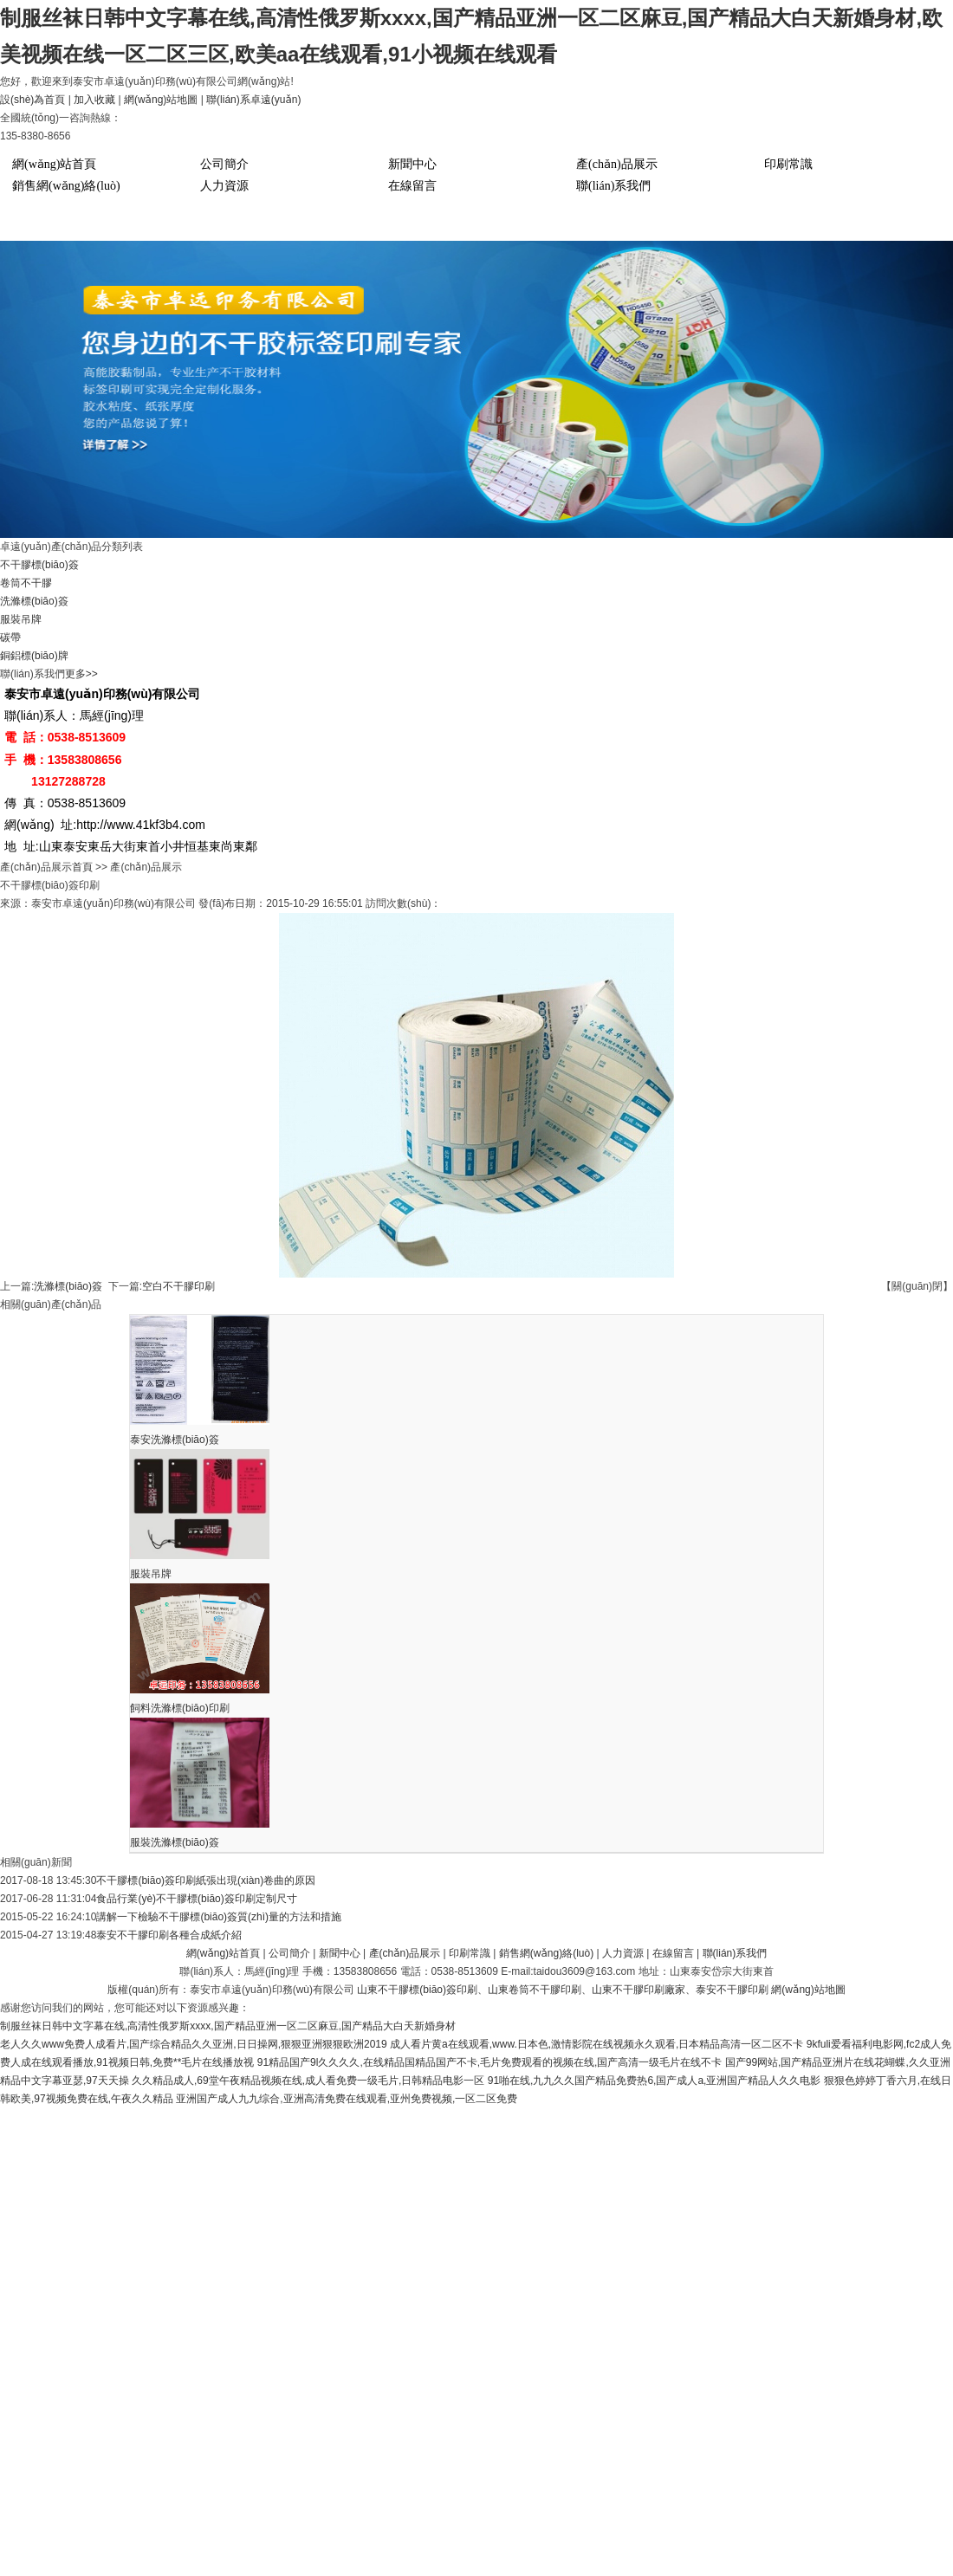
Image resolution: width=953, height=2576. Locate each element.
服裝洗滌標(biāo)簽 (174, 1842)
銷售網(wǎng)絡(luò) (66, 185)
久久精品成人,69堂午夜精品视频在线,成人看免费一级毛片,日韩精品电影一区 (308, 2080)
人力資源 (224, 185)
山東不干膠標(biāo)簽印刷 (417, 1990)
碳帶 (10, 637)
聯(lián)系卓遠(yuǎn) (253, 100)
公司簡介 (224, 164)
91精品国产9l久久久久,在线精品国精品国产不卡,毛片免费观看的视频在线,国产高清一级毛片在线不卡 (490, 2062)
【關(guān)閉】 (917, 1286)
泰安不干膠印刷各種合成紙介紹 (169, 1935)
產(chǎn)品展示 (617, 164)
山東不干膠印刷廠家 (638, 1990)
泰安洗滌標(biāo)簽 (174, 1440)
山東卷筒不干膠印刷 (534, 1990)
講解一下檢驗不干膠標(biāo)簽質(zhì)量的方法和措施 (218, 1917)
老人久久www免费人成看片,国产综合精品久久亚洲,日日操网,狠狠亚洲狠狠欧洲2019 (193, 2044)
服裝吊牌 (21, 619)
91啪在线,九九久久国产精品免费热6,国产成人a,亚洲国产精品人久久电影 (654, 2080)
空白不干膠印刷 (178, 1286)
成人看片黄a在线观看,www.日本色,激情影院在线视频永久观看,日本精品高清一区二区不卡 (596, 2044)
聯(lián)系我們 (613, 185)
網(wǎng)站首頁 (54, 164)
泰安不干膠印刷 (732, 1990)
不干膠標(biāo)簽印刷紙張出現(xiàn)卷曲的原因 (205, 1880)
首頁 (82, 867)
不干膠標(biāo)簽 (39, 565)
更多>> (81, 674)
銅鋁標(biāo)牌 (34, 656)
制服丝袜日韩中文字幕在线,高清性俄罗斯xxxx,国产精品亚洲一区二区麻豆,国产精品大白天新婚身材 (228, 2026)
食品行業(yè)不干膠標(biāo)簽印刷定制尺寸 (196, 1899)
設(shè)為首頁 (32, 100)
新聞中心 (412, 164)
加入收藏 (94, 100)
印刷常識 (788, 164)
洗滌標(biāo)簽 (34, 601)
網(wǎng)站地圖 (161, 100)
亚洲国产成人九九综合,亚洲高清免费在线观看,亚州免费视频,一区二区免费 (346, 2099)
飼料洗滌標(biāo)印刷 (180, 1708)
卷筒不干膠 (26, 583)
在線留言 (412, 185)
